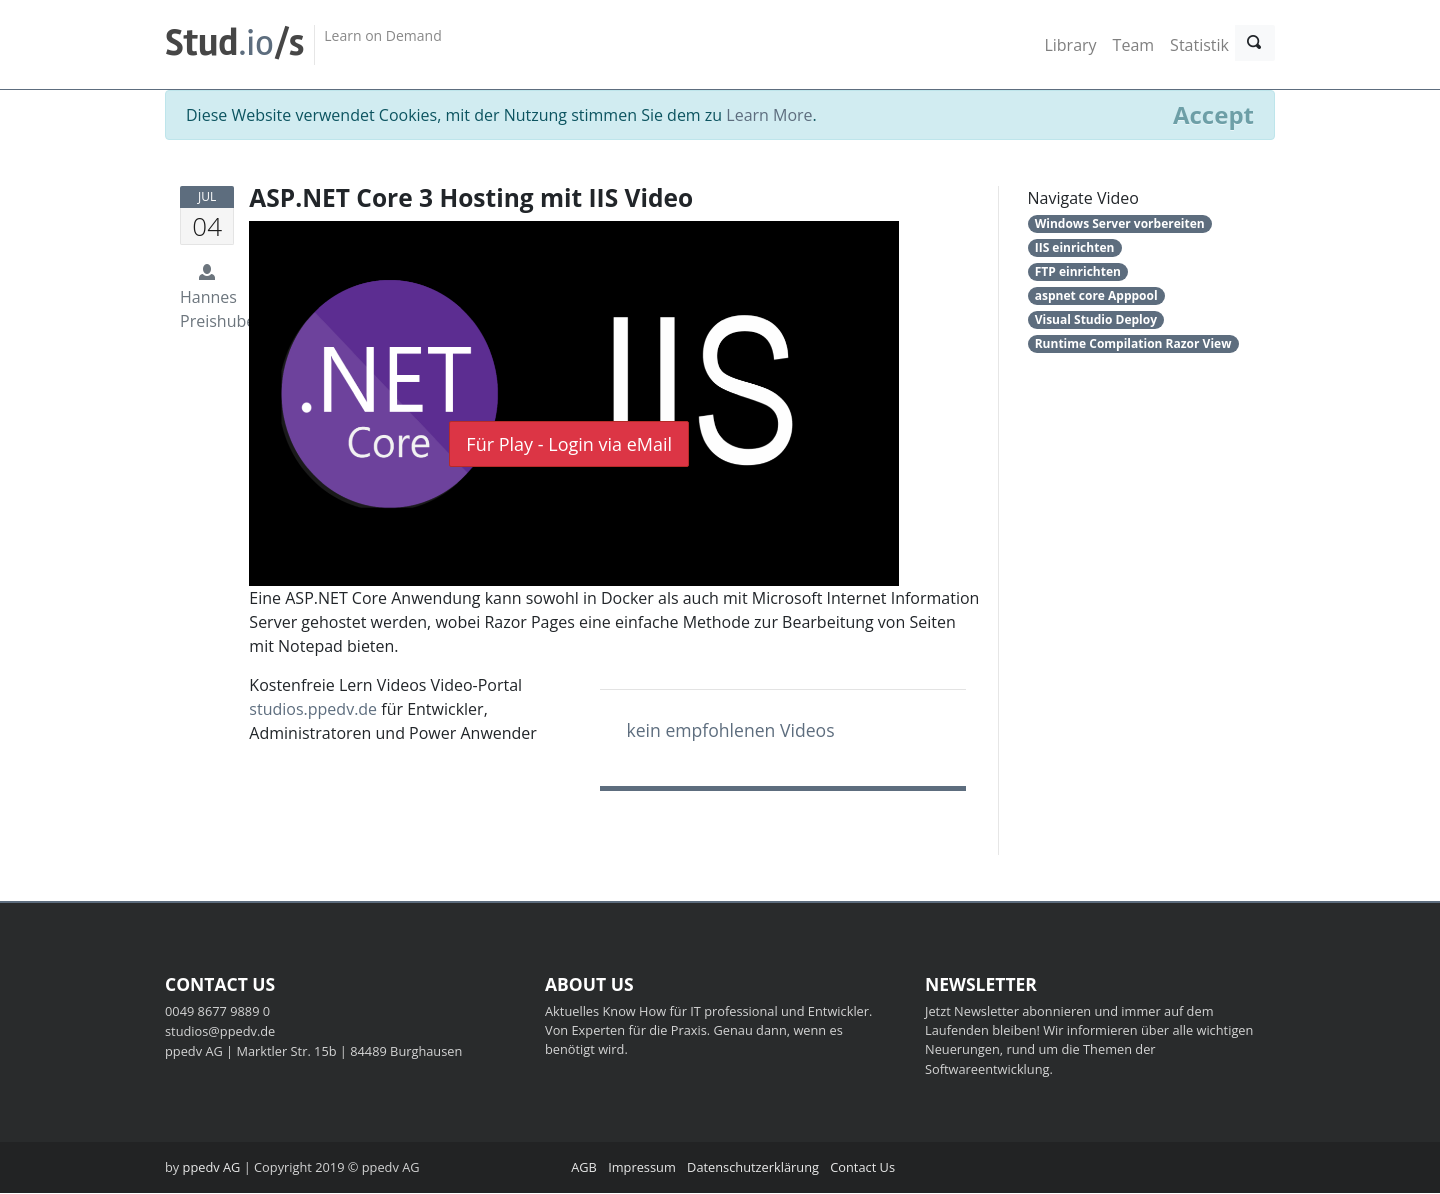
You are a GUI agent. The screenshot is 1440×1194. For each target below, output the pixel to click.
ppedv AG (212, 1168)
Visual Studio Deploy (1096, 320)
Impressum (642, 1168)
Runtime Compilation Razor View (1133, 344)
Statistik (1199, 45)
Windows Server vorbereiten (1120, 224)
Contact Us (862, 1168)
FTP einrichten (1078, 272)
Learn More (769, 116)
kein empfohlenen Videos (730, 731)
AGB (584, 1168)
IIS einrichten (1075, 248)
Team (1134, 45)
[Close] (1213, 116)
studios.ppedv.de (313, 710)
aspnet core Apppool (1096, 296)
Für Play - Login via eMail (569, 445)
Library (1070, 45)
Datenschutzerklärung (753, 1168)
